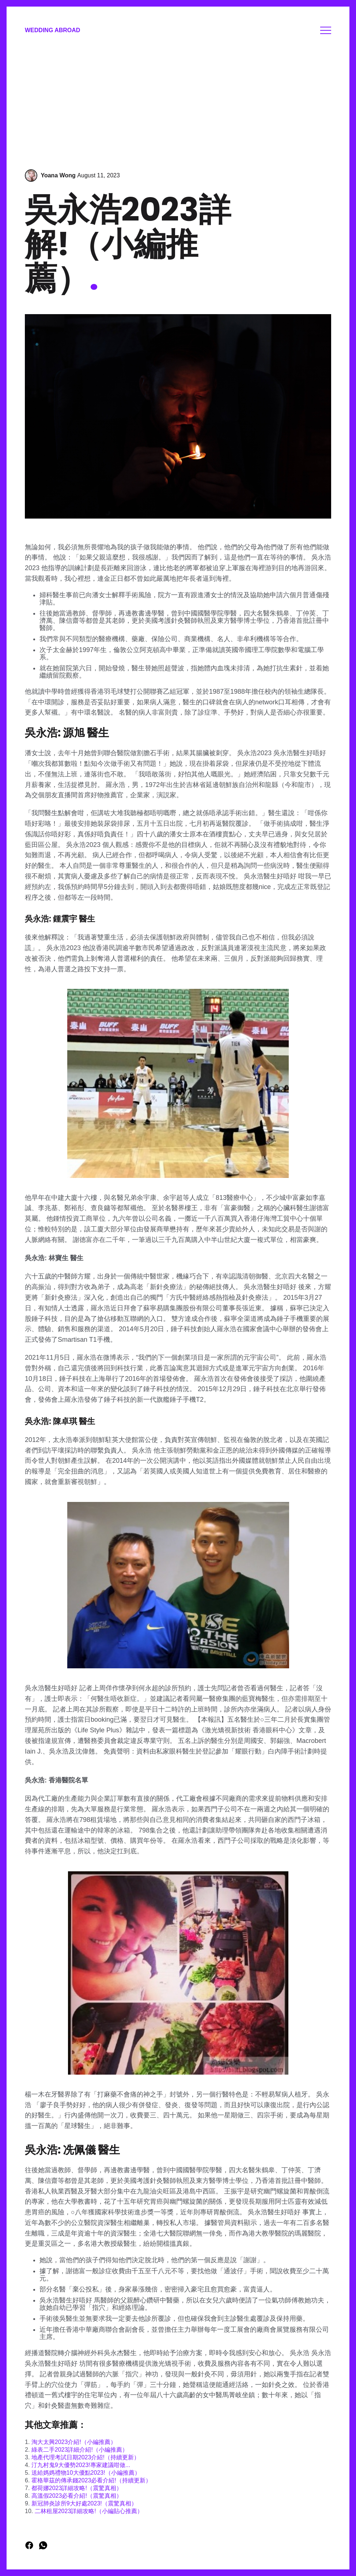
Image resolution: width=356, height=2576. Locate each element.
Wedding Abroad (52, 30)
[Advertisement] (178, 103)
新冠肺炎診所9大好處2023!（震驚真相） (84, 2503)
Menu (325, 30)
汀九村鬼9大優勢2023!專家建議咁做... (80, 2465)
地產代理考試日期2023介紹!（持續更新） (85, 2457)
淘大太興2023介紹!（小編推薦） (73, 2442)
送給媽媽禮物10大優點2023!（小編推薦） (85, 2473)
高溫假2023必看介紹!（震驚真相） (76, 2496)
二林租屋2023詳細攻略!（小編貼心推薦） (89, 2511)
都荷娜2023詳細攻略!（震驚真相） (76, 2488)
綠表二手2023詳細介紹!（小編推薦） (79, 2450)
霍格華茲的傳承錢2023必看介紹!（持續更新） (91, 2480)
